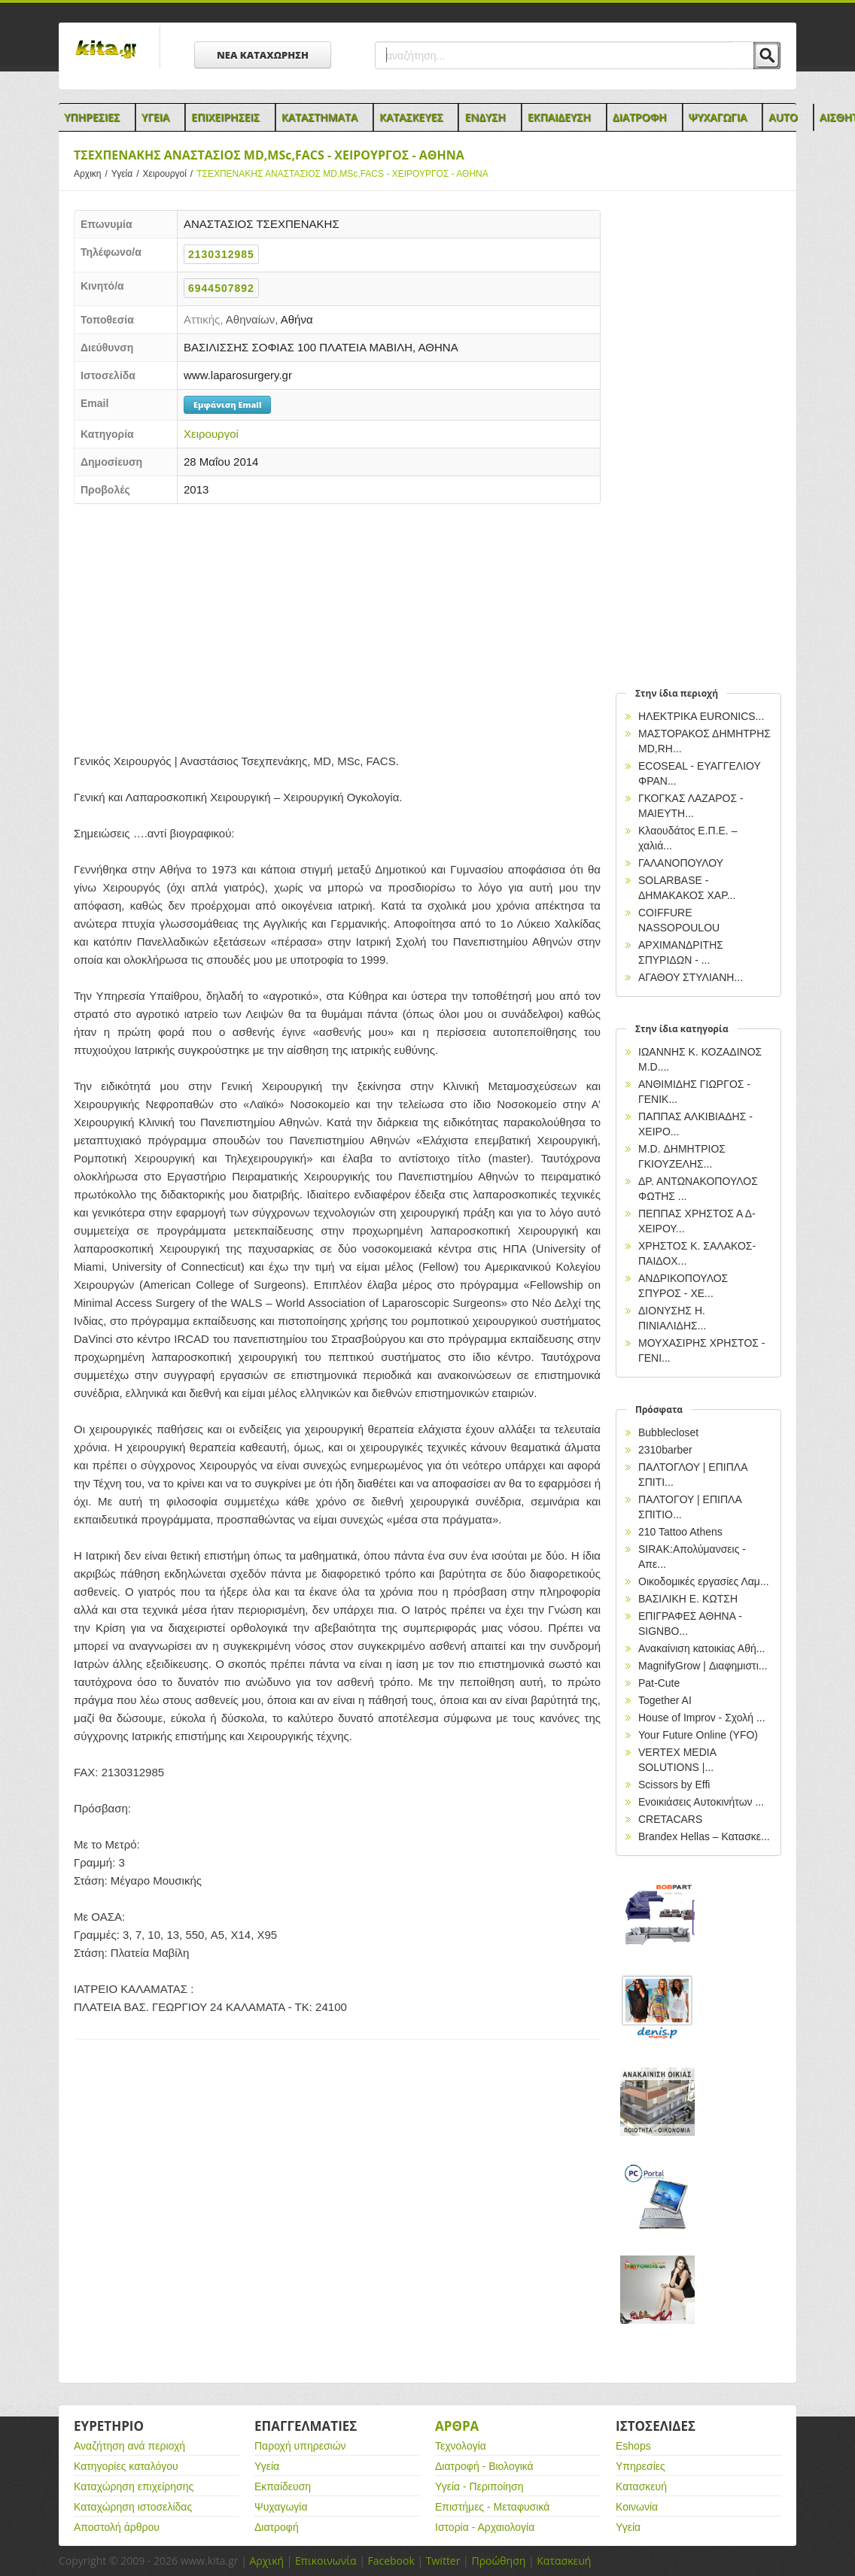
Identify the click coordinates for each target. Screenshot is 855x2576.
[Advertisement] (337, 624)
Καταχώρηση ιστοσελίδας (133, 2507)
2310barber (665, 1450)
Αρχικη (92, 174)
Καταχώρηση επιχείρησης (133, 2486)
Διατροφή (276, 2527)
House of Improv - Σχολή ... (701, 1718)
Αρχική (266, 2560)
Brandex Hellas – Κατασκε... (704, 1836)
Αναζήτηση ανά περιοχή (129, 2446)
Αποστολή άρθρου (117, 2527)
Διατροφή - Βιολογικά (484, 2466)
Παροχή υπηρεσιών (300, 2446)
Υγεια (155, 117)
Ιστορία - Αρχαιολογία (484, 2527)
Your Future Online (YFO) (698, 1735)
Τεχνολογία (460, 2446)
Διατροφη (640, 117)
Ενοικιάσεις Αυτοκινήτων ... (701, 1802)
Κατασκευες (411, 117)
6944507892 (221, 288)
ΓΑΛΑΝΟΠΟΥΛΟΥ (680, 863)
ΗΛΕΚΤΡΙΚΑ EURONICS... (701, 716)
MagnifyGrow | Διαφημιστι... (702, 1666)
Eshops (633, 2446)
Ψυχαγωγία (281, 2507)
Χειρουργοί (170, 174)
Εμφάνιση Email (227, 404)
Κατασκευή (641, 2486)
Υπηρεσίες (640, 2466)
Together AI (665, 1700)
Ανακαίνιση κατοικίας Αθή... (701, 1648)
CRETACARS (670, 1819)
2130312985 (221, 254)
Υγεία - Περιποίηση (479, 2486)
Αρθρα (457, 2426)
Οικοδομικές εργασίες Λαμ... (703, 1581)
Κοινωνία (637, 2507)
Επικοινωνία (325, 2560)
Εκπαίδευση (282, 2486)
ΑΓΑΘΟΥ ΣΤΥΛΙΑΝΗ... (690, 977)
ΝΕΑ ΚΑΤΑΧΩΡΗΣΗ (263, 55)
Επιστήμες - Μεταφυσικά (492, 2507)
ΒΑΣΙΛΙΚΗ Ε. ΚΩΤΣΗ (688, 1599)
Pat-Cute (659, 1683)
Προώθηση (498, 2560)
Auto (783, 117)
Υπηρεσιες (92, 117)
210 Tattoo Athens (680, 1532)
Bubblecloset (668, 1432)
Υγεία (127, 174)
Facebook (390, 2560)
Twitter (443, 2560)
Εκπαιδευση (559, 117)
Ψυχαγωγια (718, 117)
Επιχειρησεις (225, 117)
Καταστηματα (319, 117)
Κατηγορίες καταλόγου (126, 2466)
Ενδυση (484, 117)
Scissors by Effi (674, 1785)
